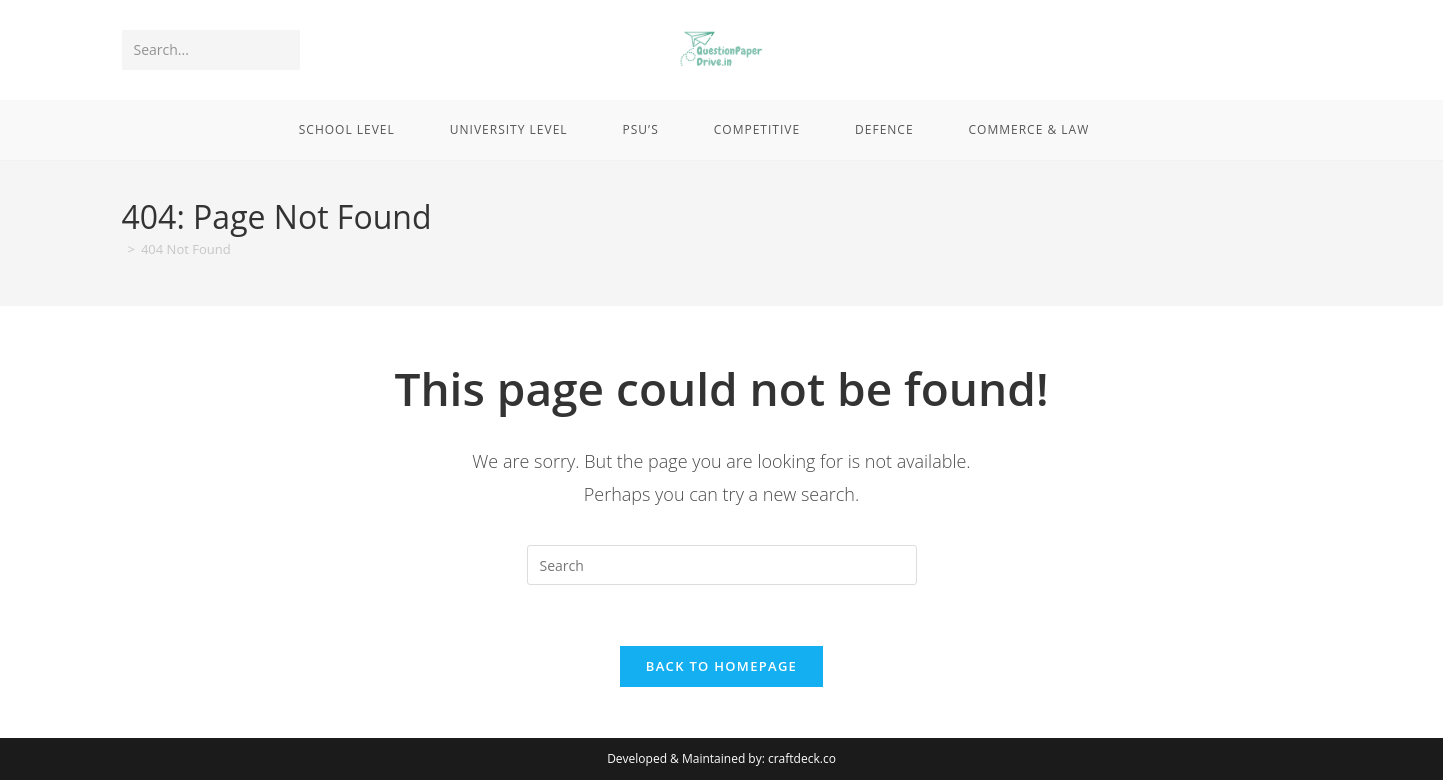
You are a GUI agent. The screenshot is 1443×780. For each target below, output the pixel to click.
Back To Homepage (721, 666)
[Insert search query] (722, 565)
